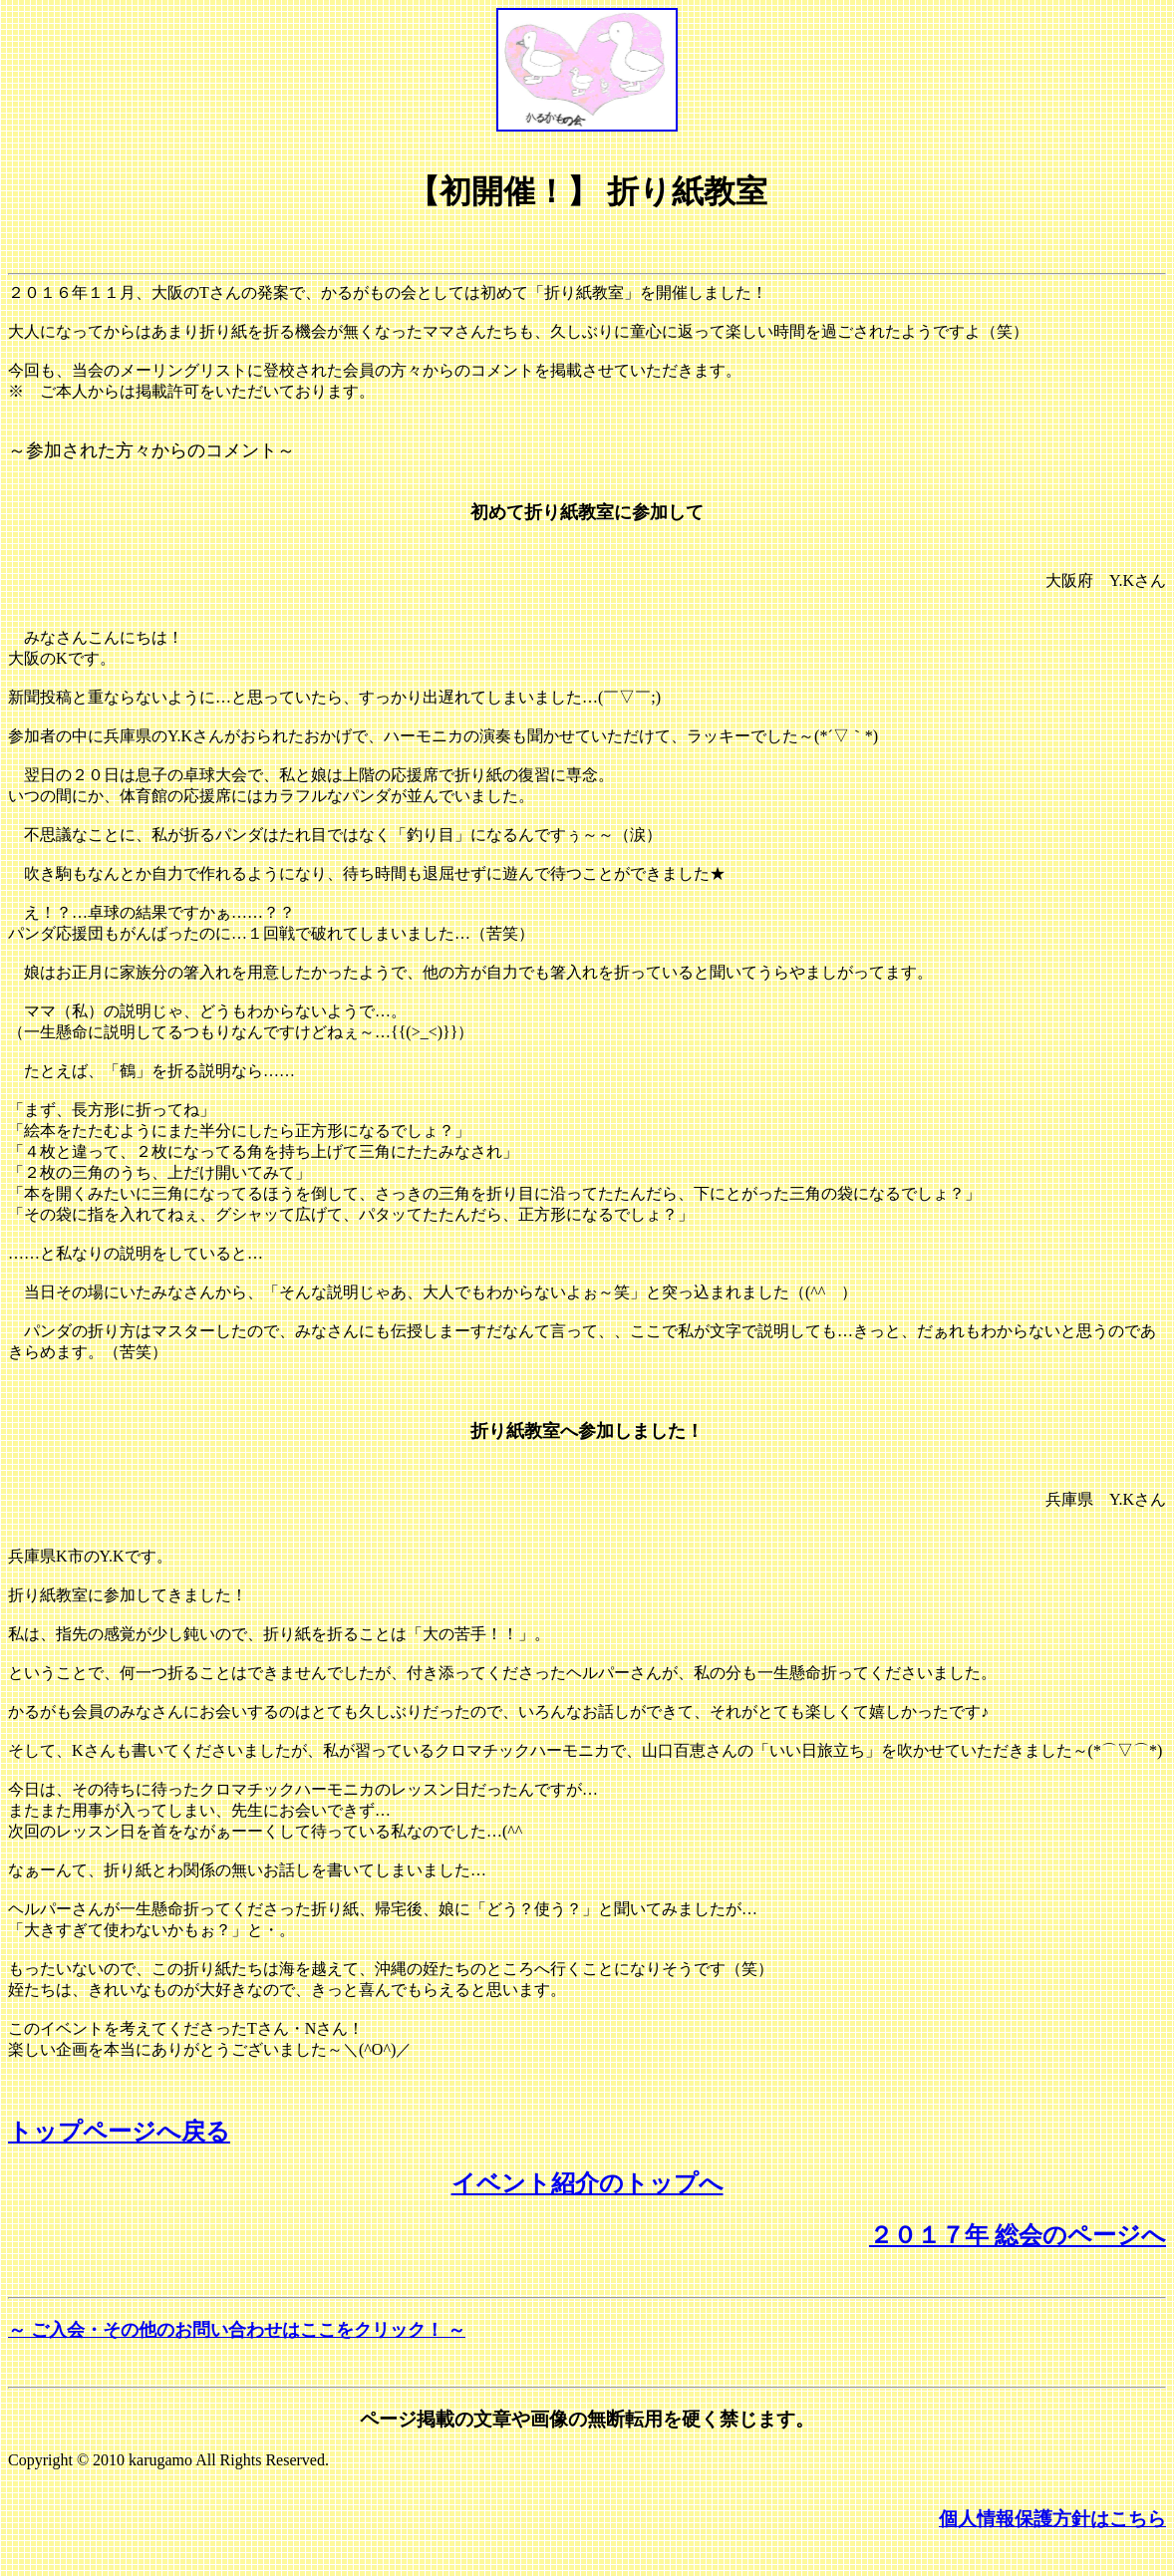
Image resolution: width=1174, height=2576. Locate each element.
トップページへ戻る (119, 2132)
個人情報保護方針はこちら (1052, 2518)
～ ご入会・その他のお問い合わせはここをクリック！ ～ (236, 2330)
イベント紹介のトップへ (587, 2183)
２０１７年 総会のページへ (1017, 2235)
